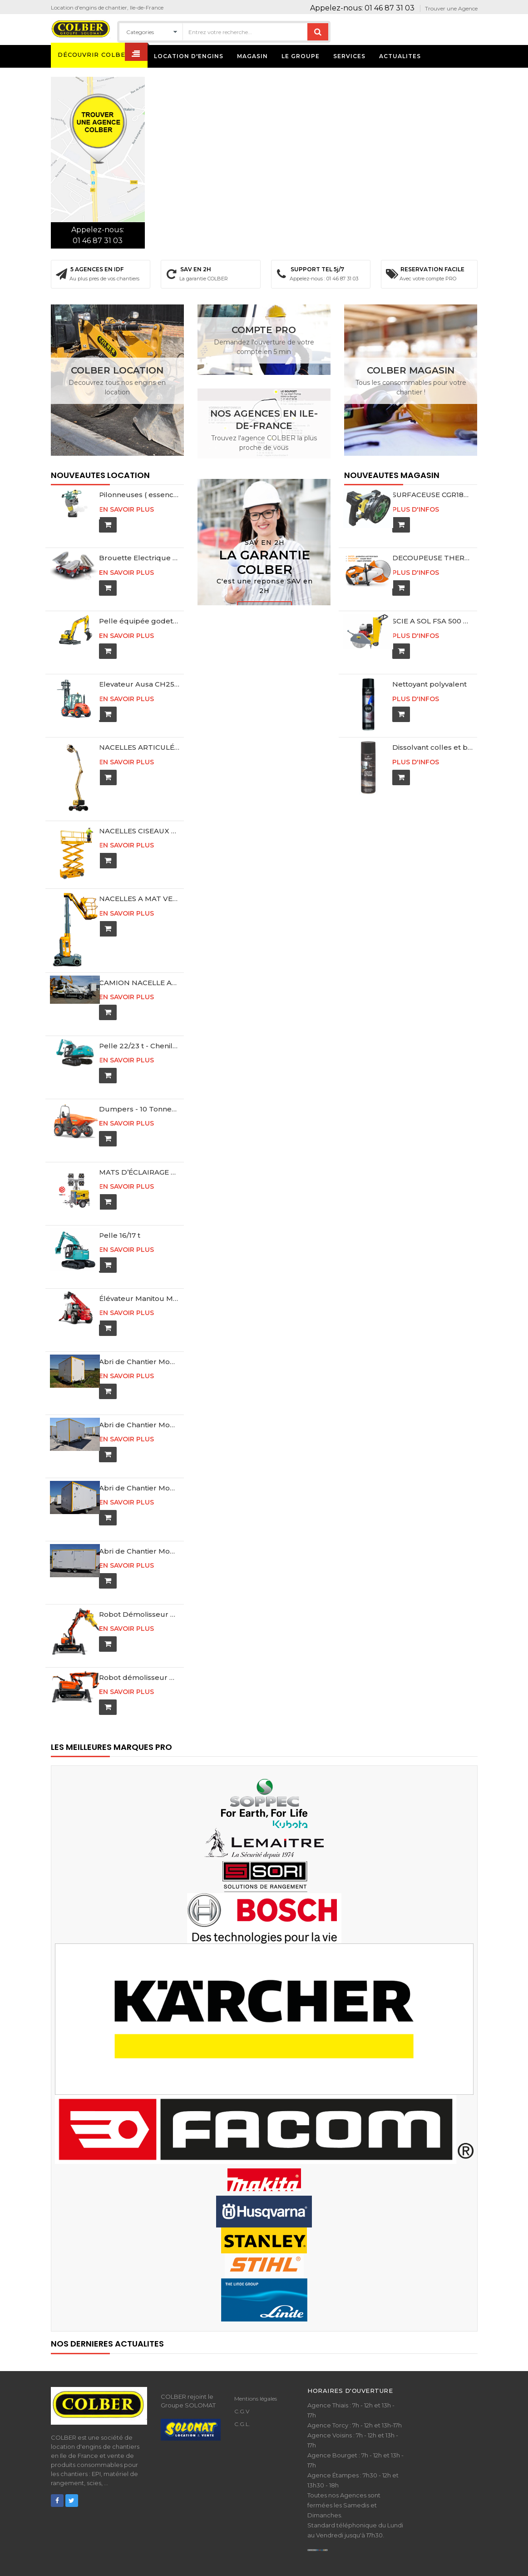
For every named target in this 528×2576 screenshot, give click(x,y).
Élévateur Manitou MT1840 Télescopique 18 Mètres (139, 1279)
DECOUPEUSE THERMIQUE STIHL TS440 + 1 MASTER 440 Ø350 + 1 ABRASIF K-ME (432, 557)
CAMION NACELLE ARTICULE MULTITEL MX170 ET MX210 (139, 963)
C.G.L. (242, 2405)
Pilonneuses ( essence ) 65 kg (139, 494)
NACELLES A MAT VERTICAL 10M (139, 886)
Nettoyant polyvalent (429, 684)
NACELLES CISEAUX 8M (139, 823)
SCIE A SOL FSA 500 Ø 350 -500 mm (432, 621)
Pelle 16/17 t (119, 1216)
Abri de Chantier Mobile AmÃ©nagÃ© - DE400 (139, 1342)
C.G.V (241, 2392)
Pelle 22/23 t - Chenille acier (139, 1026)
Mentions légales (255, 2379)
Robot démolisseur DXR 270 (139, 1658)
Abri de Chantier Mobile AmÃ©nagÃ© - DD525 (139, 1532)
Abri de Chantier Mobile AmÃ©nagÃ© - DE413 (139, 1405)
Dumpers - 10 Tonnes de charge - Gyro (139, 1090)
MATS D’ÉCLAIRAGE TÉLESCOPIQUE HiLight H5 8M (139, 1153)
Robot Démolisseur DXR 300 (139, 1595)
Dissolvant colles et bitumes (432, 747)
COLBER (116, 2570)
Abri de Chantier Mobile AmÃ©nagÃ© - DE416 (139, 1469)
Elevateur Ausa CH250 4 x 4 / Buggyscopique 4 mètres (139, 684)
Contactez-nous (265, 600)
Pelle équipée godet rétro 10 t (139, 621)
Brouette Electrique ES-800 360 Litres (139, 557)
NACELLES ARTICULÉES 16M (139, 747)
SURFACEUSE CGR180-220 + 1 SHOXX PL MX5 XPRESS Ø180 (432, 494)
